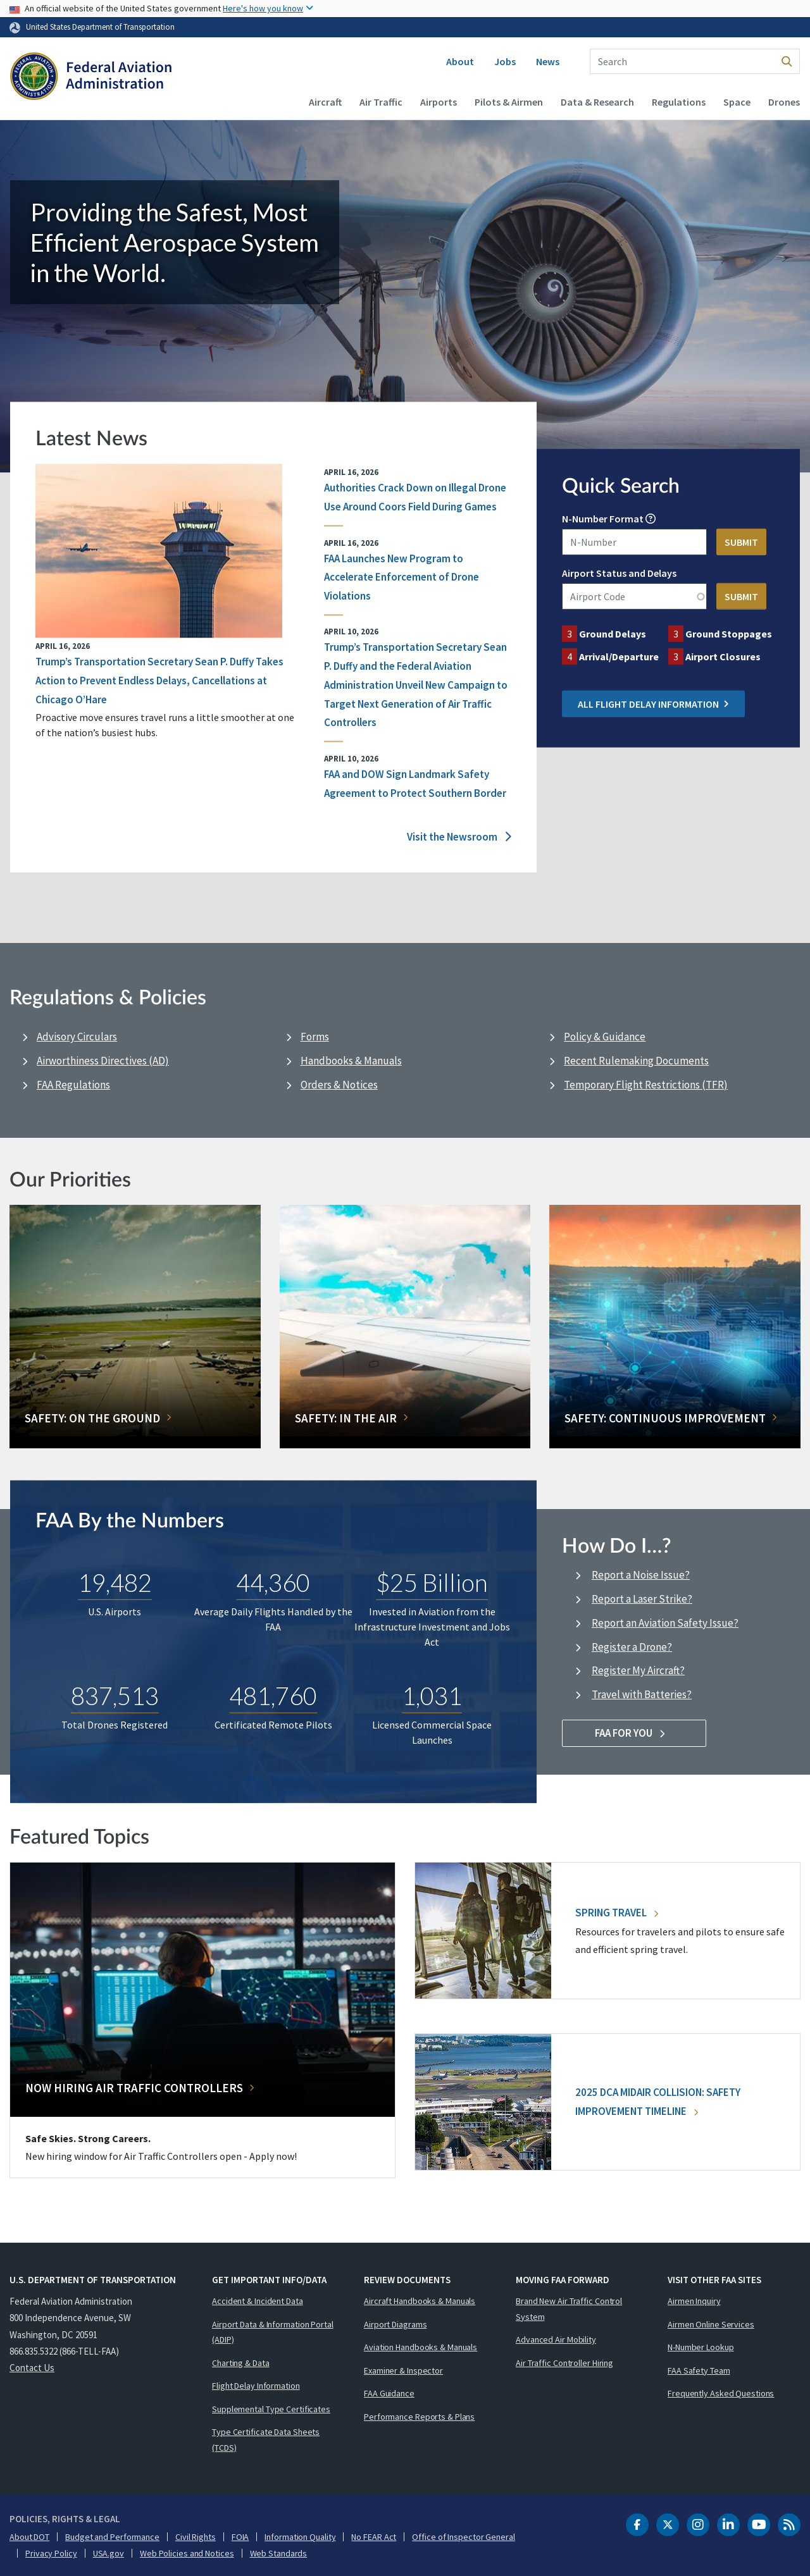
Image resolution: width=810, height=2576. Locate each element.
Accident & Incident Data (257, 2301)
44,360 (273, 1582)
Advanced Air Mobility (556, 2339)
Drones (784, 102)
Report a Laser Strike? (642, 1599)
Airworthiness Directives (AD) (103, 1061)
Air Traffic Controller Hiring (564, 2363)
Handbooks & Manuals (351, 1061)
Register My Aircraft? (638, 1670)
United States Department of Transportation (100, 27)
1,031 (432, 1695)
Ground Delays (612, 633)
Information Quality (300, 2536)
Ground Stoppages (728, 633)
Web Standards (279, 2553)
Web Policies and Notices (187, 2553)
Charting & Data (241, 2363)
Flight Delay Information (256, 2385)
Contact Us (31, 2368)
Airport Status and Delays (619, 573)
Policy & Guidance (604, 1037)
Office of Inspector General (463, 2536)
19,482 (115, 1582)
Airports (438, 102)
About (460, 61)
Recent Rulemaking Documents (636, 1061)
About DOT (29, 2536)
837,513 (115, 1695)
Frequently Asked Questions (721, 2393)
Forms (315, 1037)
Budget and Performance (112, 2536)
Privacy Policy (51, 2553)
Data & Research (597, 102)
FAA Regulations (73, 1085)
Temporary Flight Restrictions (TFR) (646, 1085)
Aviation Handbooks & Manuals (420, 2347)
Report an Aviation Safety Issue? (665, 1623)
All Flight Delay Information (653, 704)
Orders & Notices (339, 1085)
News (547, 61)
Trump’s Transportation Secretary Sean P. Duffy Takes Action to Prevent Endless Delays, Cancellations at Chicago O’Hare (159, 681)
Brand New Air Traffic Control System (569, 2308)
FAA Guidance (389, 2393)
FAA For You (634, 1733)
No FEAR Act (373, 2536)
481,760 (273, 1695)
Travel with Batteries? (642, 1694)
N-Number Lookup (701, 2347)
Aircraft (325, 102)
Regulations (679, 102)
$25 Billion (432, 1582)
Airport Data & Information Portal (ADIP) (272, 2332)
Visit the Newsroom (459, 837)
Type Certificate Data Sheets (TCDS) (266, 2439)
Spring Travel (616, 1913)
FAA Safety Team (699, 2370)
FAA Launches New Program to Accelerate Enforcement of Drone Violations (401, 577)
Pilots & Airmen (509, 102)
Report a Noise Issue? (641, 1575)
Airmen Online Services (711, 2324)
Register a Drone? (632, 1647)
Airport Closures (723, 656)
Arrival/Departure (619, 656)
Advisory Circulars (77, 1037)
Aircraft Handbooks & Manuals (419, 2301)
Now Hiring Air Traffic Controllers (134, 2087)
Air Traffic (380, 102)
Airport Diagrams (395, 2324)
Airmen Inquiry (694, 2301)
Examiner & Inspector (403, 2370)
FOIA (240, 2536)
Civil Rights (195, 2536)
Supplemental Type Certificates (271, 2409)
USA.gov (108, 2553)
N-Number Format (603, 518)
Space (737, 102)
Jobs (505, 61)
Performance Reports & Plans (419, 2416)
